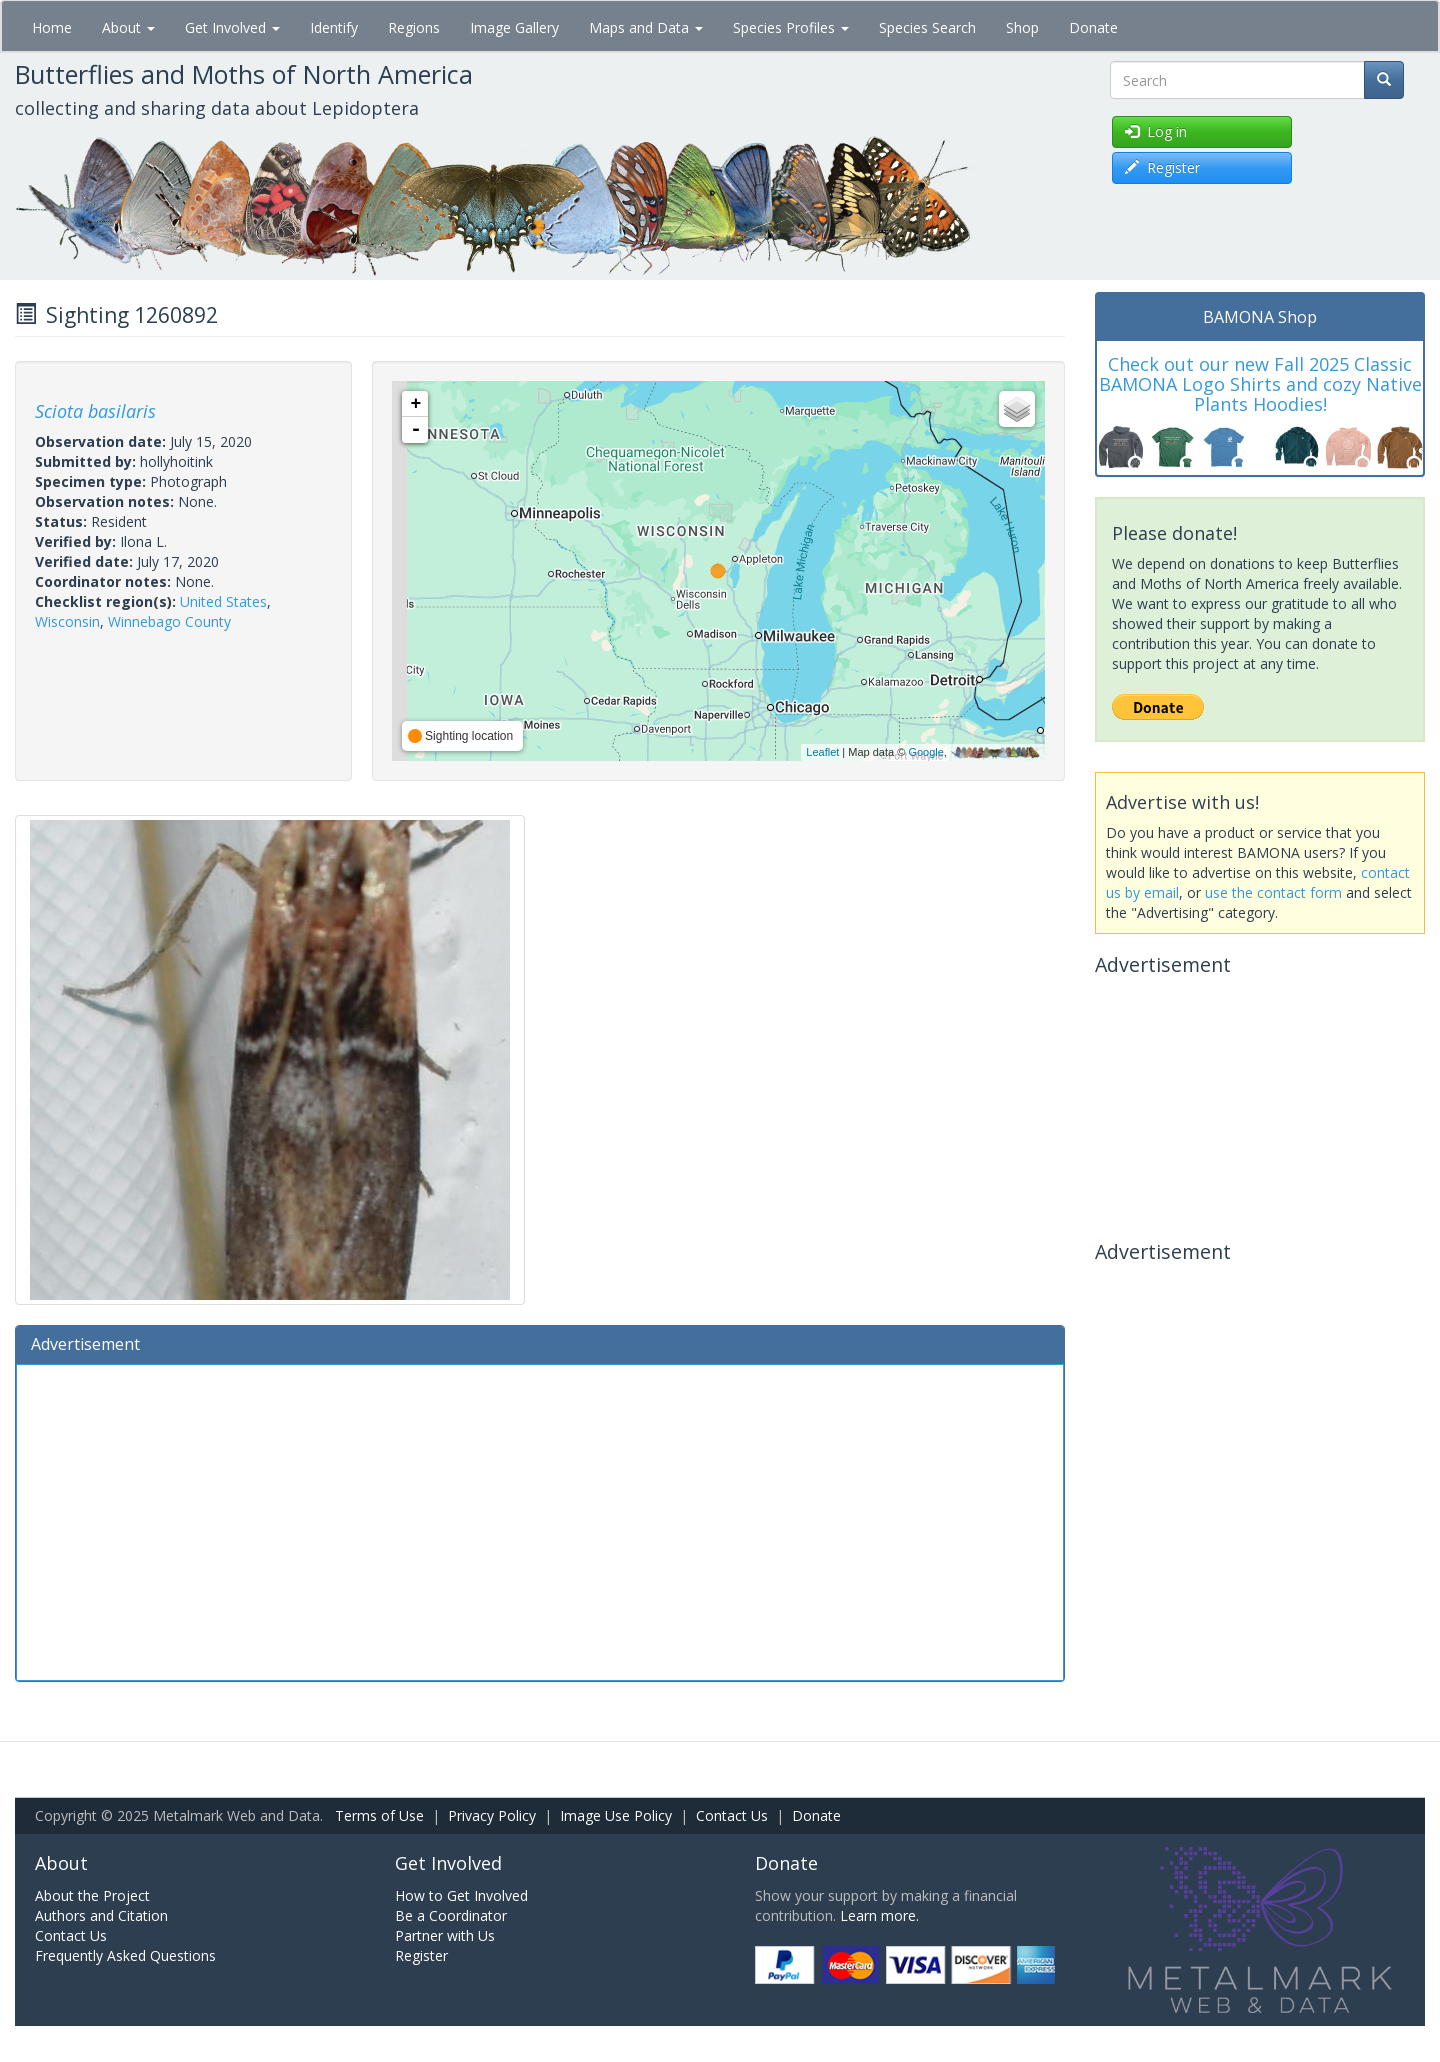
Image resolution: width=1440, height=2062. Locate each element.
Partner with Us (445, 1935)
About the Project (92, 1895)
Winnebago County (169, 621)
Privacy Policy (492, 1815)
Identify (334, 27)
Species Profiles (791, 27)
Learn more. (879, 1915)
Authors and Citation (101, 1915)
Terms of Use (379, 1815)
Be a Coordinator (451, 1915)
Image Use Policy (616, 1815)
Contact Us (732, 1815)
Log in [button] (1156, 131)
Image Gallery (514, 27)
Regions (414, 27)
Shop (1022, 27)
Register (421, 1955)
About (128, 27)
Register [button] (1162, 167)
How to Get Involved (461, 1895)
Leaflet (822, 752)
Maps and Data (646, 27)
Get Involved (232, 27)
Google (925, 752)
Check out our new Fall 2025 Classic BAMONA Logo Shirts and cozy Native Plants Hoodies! (1260, 384)
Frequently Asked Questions (125, 1955)
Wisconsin (67, 621)
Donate (1093, 27)
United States (223, 601)
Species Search (927, 27)
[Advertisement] (540, 1520)
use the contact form (1273, 892)
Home (52, 27)
